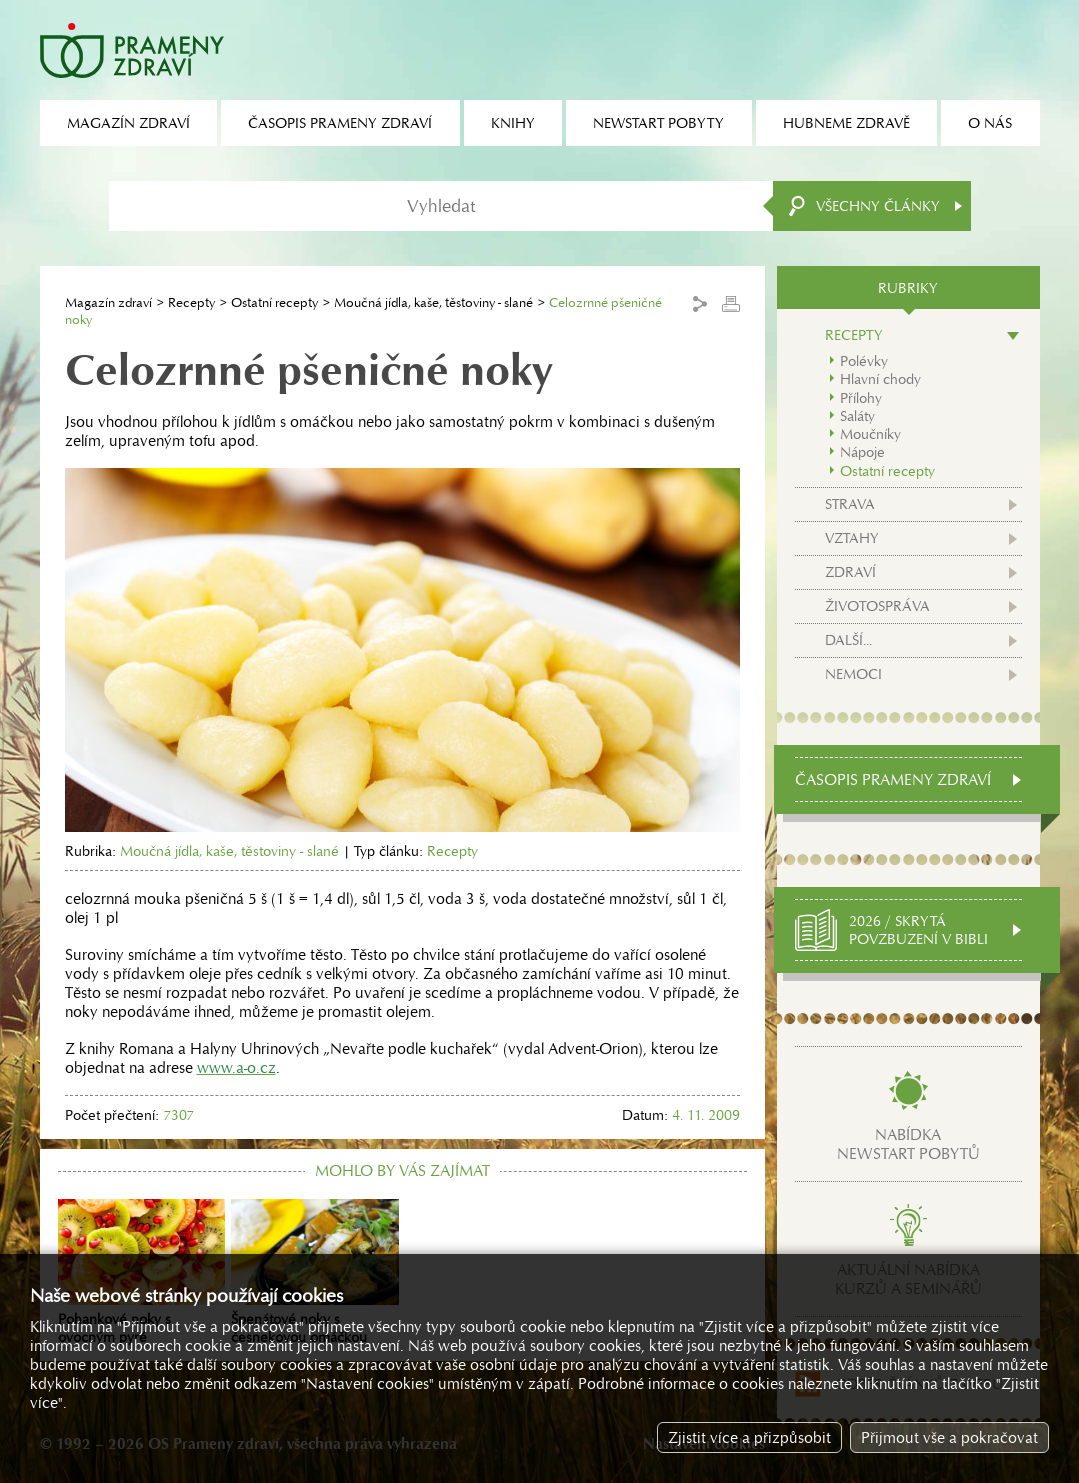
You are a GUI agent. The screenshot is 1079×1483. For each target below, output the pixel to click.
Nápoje (862, 452)
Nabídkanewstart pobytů (908, 1144)
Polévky (864, 361)
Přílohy (861, 398)
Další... (848, 640)
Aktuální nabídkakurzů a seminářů (908, 1279)
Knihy (513, 123)
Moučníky (870, 434)
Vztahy (852, 538)
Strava (850, 504)
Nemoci (853, 674)
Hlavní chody (880, 379)
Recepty (191, 302)
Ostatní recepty (274, 302)
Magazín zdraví (108, 302)
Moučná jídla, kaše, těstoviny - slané (433, 302)
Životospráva (877, 606)
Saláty (857, 416)
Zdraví (850, 572)
